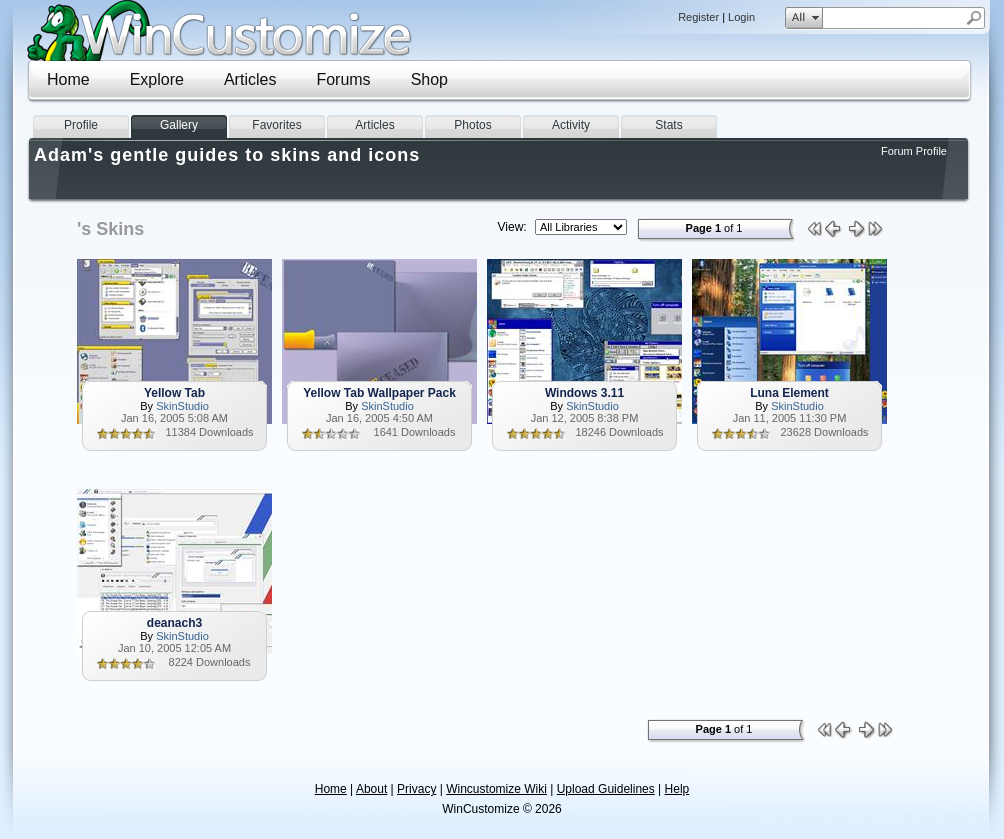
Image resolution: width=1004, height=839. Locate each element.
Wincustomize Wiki (496, 789)
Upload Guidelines (606, 789)
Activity (571, 125)
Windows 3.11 (584, 393)
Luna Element (789, 393)
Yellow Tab (174, 393)
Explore (157, 79)
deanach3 (174, 623)
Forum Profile (914, 151)
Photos (472, 125)
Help (677, 789)
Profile (81, 125)
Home (68, 79)
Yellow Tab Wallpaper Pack (379, 393)
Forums (343, 79)
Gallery (179, 125)
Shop (429, 79)
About (371, 789)
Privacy (416, 789)
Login (741, 17)
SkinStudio (182, 406)
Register (698, 17)
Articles (250, 79)
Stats (668, 125)
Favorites (276, 125)
